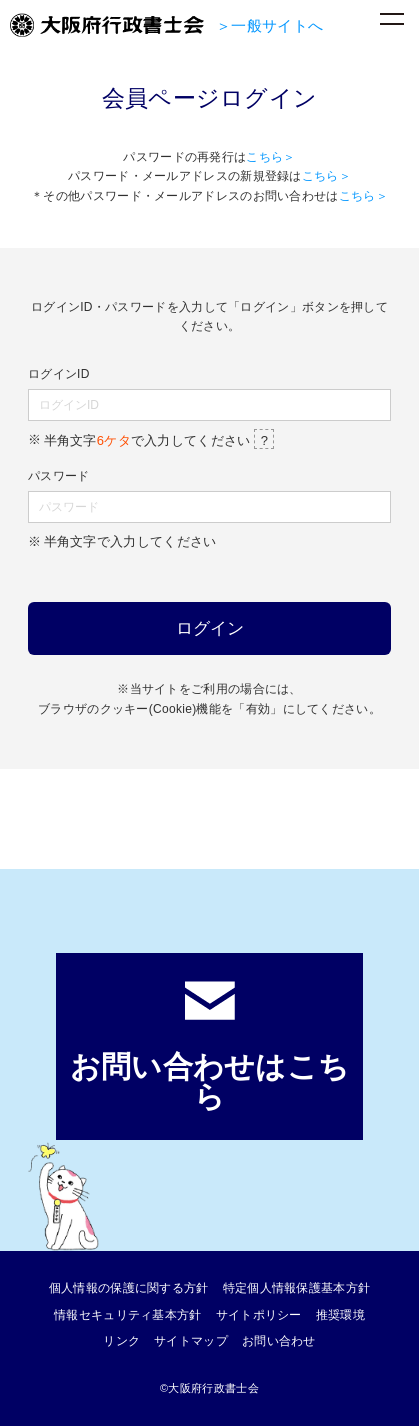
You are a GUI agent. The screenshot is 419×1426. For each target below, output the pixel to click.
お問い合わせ (279, 1341)
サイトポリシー (259, 1315)
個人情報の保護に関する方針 (129, 1288)
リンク (121, 1341)
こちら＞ (270, 157)
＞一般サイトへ (269, 25)
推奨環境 (340, 1315)
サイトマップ (191, 1341)
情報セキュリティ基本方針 (128, 1315)
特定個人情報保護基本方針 (297, 1288)
